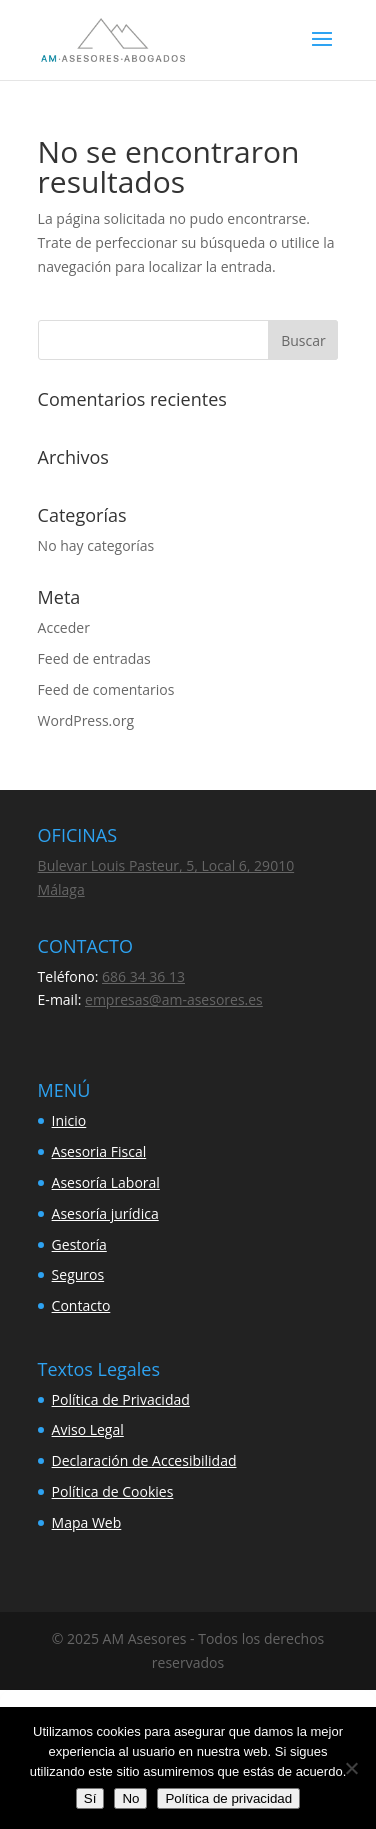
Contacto (81, 1305)
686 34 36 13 (143, 976)
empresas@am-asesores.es (174, 999)
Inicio (69, 1120)
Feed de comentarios (106, 689)
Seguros (78, 1274)
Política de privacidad (228, 1798)
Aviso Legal (88, 1429)
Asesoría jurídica (105, 1213)
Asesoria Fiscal (99, 1151)
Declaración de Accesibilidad (144, 1460)
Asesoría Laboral (106, 1182)
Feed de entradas (94, 658)
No (130, 1798)
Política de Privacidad (121, 1399)
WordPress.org (86, 720)
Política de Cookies (113, 1491)
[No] (351, 1768)
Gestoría (79, 1244)
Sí (90, 1798)
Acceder (64, 627)
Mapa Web (87, 1522)
